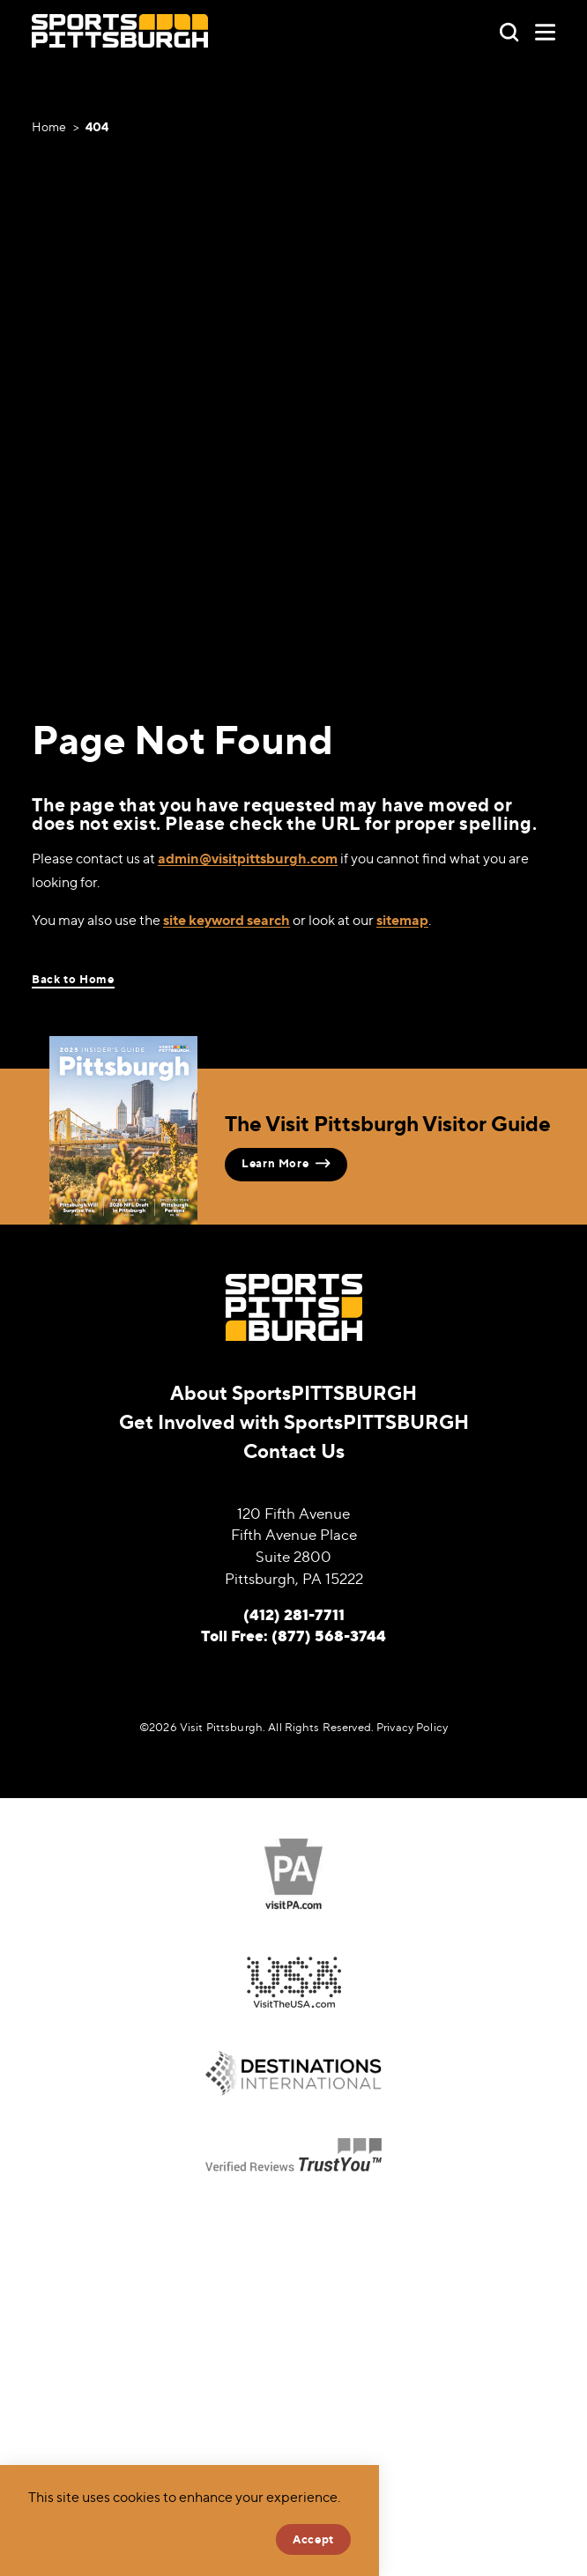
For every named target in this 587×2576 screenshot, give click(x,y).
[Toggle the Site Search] (509, 30)
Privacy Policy (412, 1727)
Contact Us (294, 1451)
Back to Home (73, 979)
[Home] (120, 31)
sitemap (402, 920)
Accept (313, 2539)
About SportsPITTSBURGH (293, 1393)
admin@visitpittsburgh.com (248, 858)
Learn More (286, 1163)
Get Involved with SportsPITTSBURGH (294, 1422)
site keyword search (226, 920)
